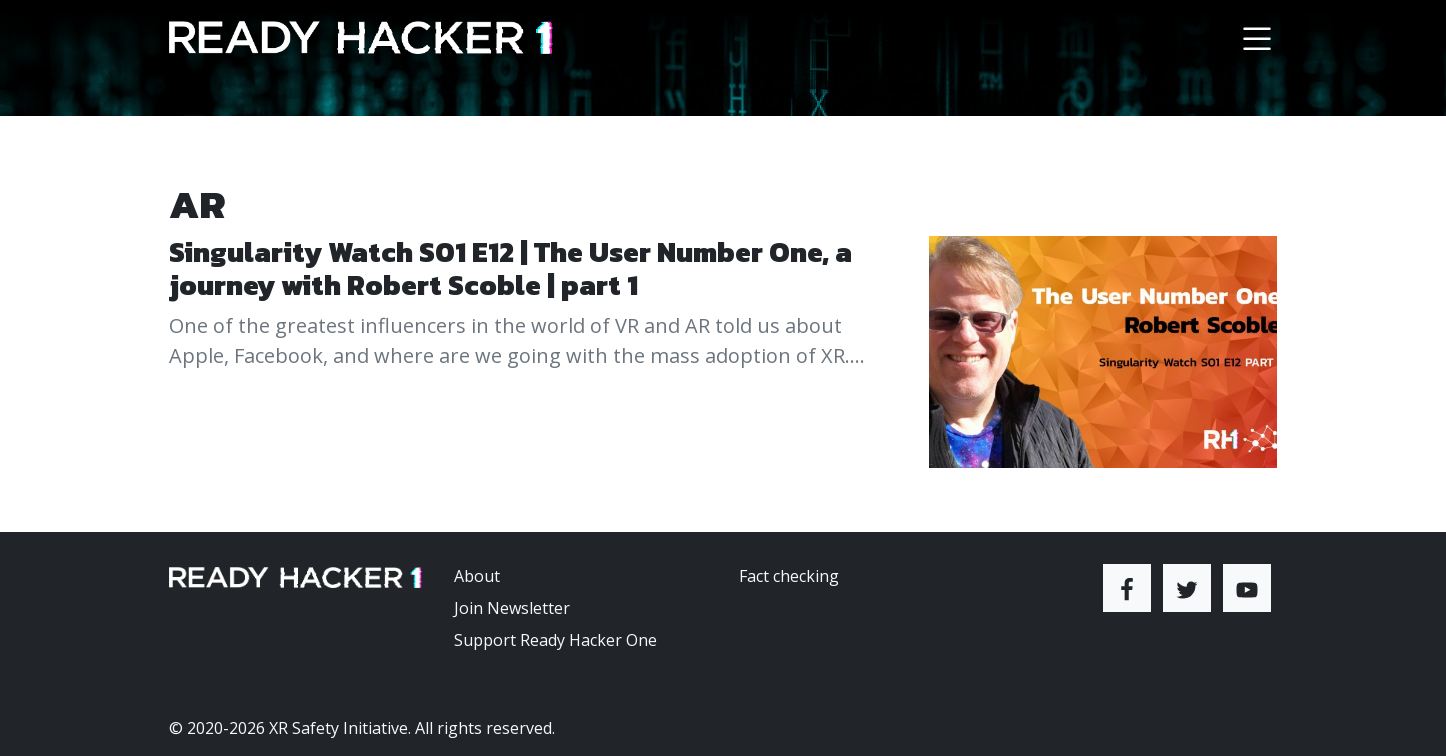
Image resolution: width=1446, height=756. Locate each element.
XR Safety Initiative (338, 728)
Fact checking (789, 576)
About (477, 576)
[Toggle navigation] (1257, 38)
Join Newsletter (512, 608)
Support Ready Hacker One (555, 640)
